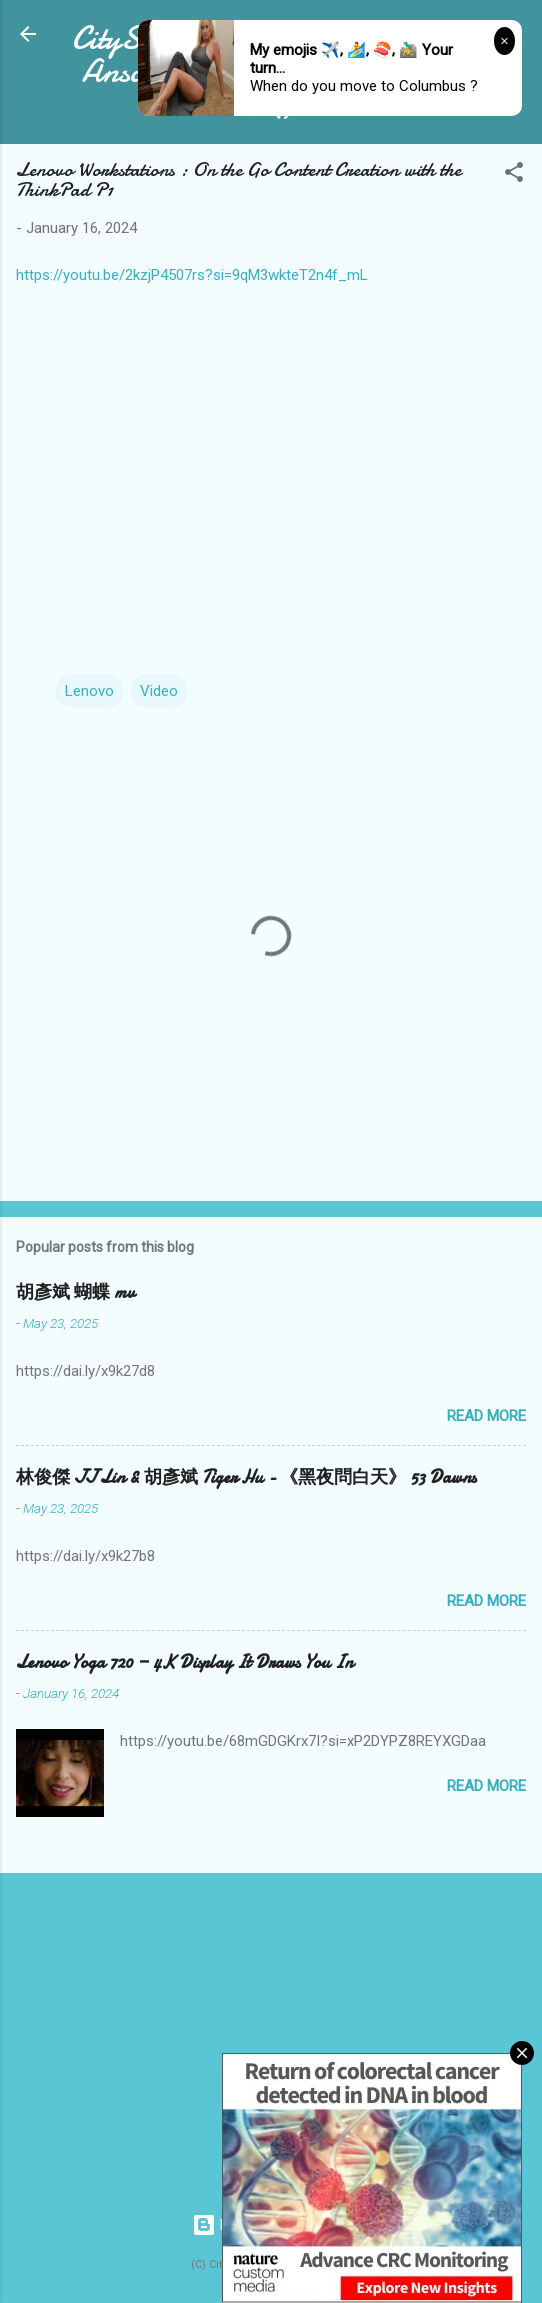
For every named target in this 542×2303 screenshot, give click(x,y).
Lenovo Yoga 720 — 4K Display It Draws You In (184, 1662)
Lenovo (89, 691)
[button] (514, 175)
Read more (486, 1416)
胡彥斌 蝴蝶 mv (75, 1292)
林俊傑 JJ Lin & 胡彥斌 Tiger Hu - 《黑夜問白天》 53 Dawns (246, 1477)
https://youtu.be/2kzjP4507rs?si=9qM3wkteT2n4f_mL (192, 275)
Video (159, 691)
